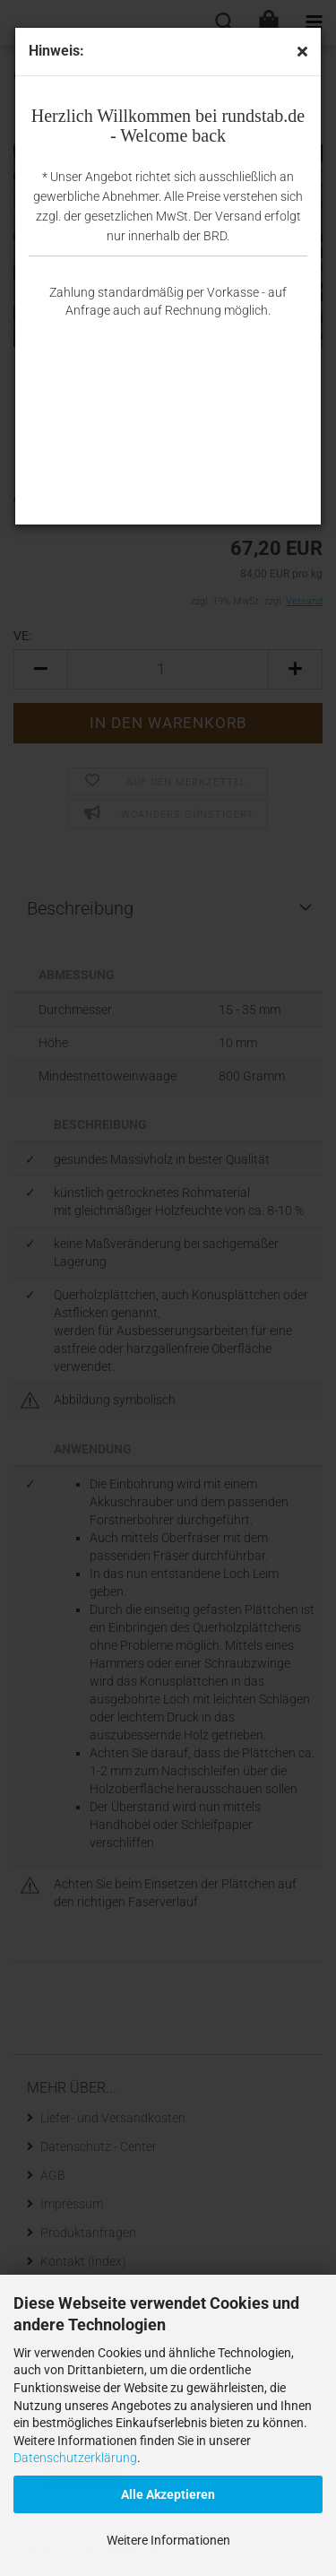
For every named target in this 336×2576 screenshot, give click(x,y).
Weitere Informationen (168, 2540)
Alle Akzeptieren (168, 2494)
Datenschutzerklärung (75, 2457)
